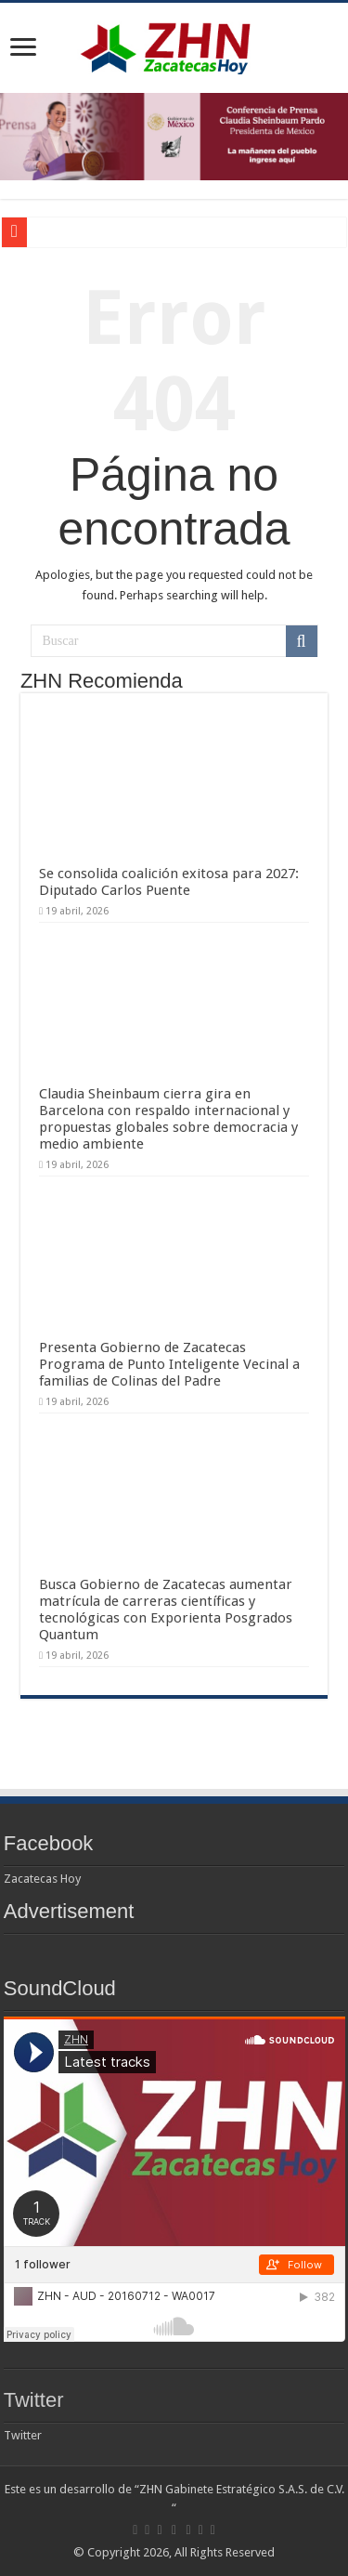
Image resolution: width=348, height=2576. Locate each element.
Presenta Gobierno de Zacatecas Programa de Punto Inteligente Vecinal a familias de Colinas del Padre (169, 1364)
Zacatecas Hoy (42, 1879)
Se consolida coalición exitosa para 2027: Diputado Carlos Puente (169, 882)
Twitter (34, 2400)
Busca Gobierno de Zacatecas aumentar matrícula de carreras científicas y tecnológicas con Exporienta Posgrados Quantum (165, 1609)
